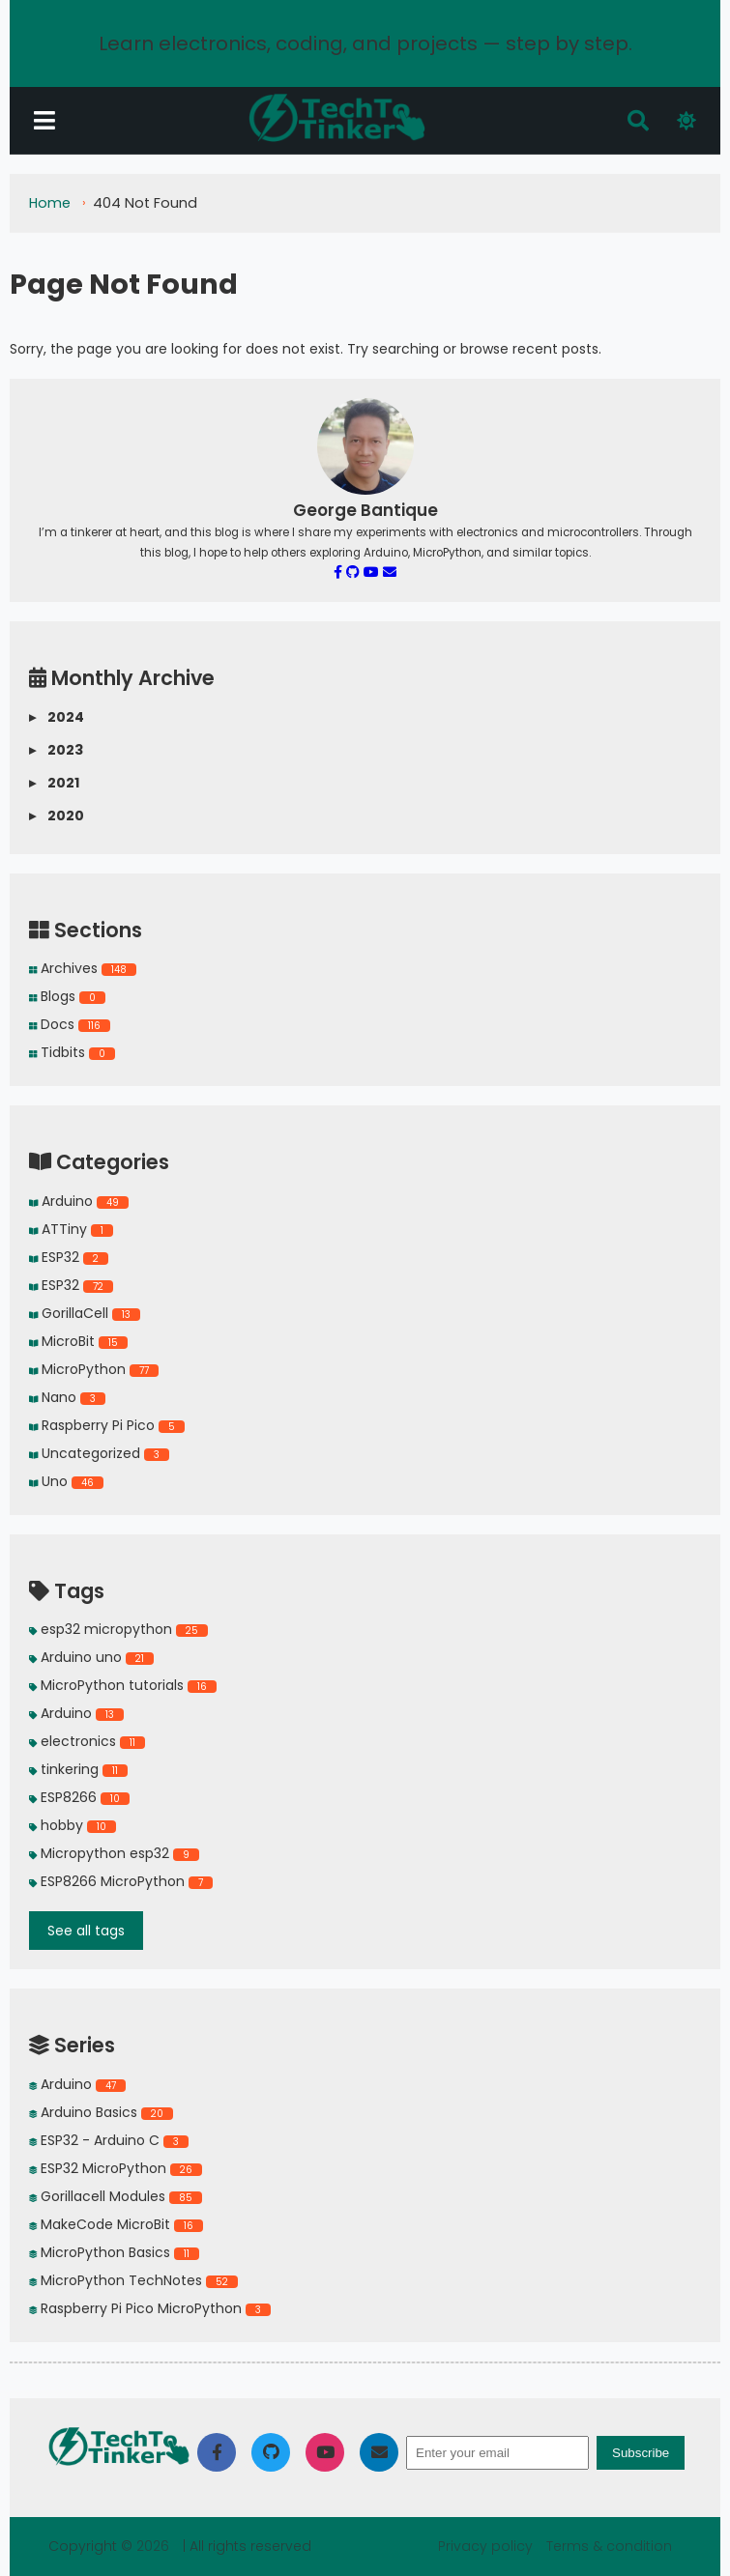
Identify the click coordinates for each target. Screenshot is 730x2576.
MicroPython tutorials (123, 1685)
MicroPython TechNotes (133, 2280)
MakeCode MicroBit (116, 2224)
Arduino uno (91, 1657)
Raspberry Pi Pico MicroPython (150, 2308)
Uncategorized (99, 1453)
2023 (56, 750)
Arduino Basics (101, 2112)
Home (50, 203)
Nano (67, 1397)
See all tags (86, 1930)
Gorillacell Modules (115, 2196)
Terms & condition (609, 2546)
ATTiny (71, 1229)
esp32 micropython (118, 1629)
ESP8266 (79, 1797)
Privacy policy (487, 2546)
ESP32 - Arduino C (109, 2140)
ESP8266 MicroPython (121, 1881)
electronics (87, 1741)
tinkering (78, 1769)
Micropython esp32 (114, 1853)
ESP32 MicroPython (115, 2168)
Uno (66, 1481)
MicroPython (94, 1369)
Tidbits (72, 1052)
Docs (69, 1024)
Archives (82, 968)
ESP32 (68, 1257)
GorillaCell (84, 1313)
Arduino (79, 1201)
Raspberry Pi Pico (107, 1425)
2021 (54, 783)
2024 (56, 717)
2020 (56, 816)
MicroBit (78, 1341)
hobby (72, 1825)
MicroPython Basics (114, 2252)
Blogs (67, 996)
